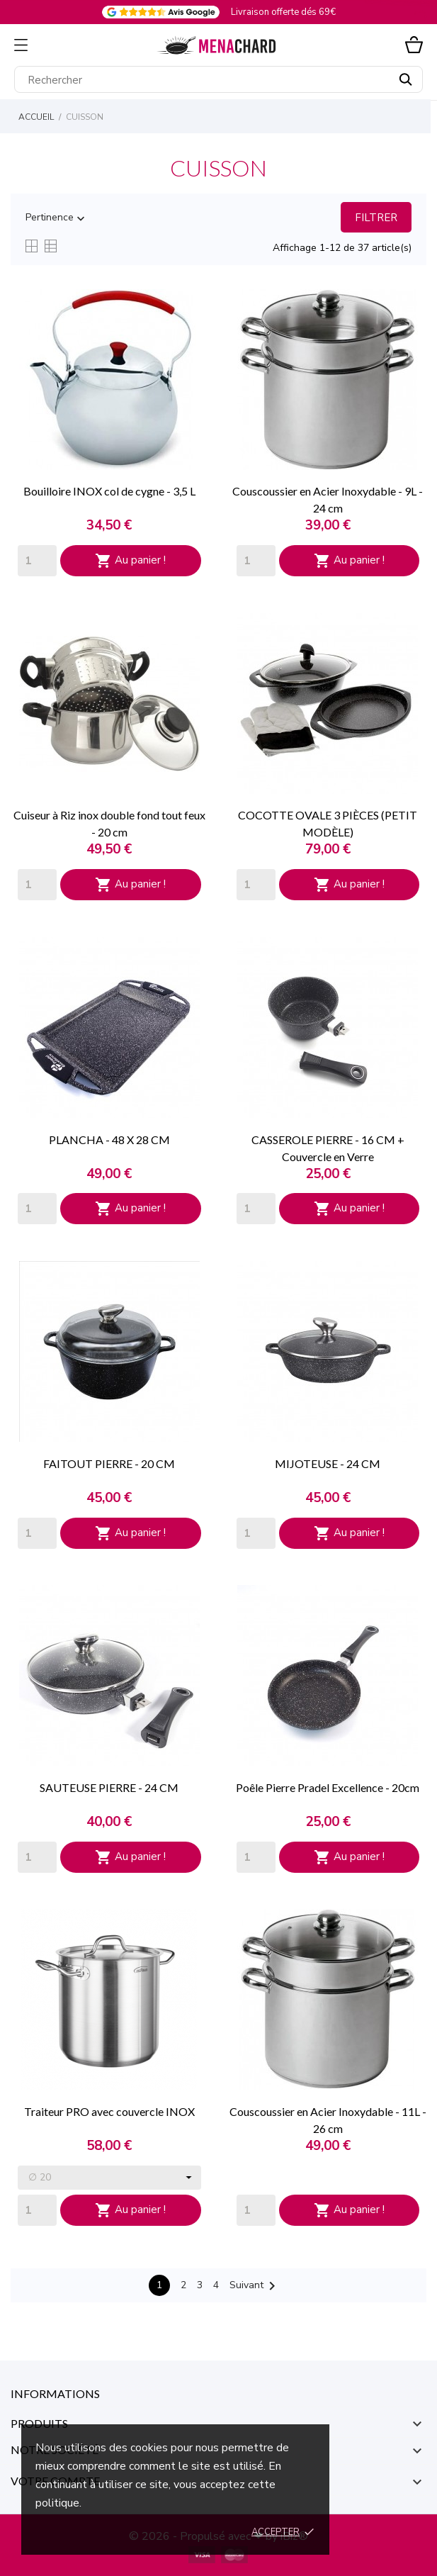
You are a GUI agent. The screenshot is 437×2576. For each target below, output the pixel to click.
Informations (55, 2393)
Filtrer (376, 218)
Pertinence (56, 218)
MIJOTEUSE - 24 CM (327, 1463)
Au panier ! (130, 560)
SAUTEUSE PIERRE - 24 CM (109, 1787)
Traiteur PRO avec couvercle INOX (109, 2111)
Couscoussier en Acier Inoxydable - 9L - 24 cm (327, 499)
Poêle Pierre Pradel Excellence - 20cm (327, 1787)
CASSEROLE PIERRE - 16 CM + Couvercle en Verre (327, 1148)
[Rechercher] (218, 79)
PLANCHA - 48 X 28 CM (109, 1139)
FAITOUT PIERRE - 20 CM (109, 1463)
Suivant (254, 2286)
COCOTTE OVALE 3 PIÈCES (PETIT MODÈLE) (327, 823)
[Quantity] (37, 560)
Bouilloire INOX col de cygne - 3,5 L (109, 491)
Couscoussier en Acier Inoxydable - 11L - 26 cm (327, 2120)
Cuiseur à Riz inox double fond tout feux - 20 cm (109, 823)
